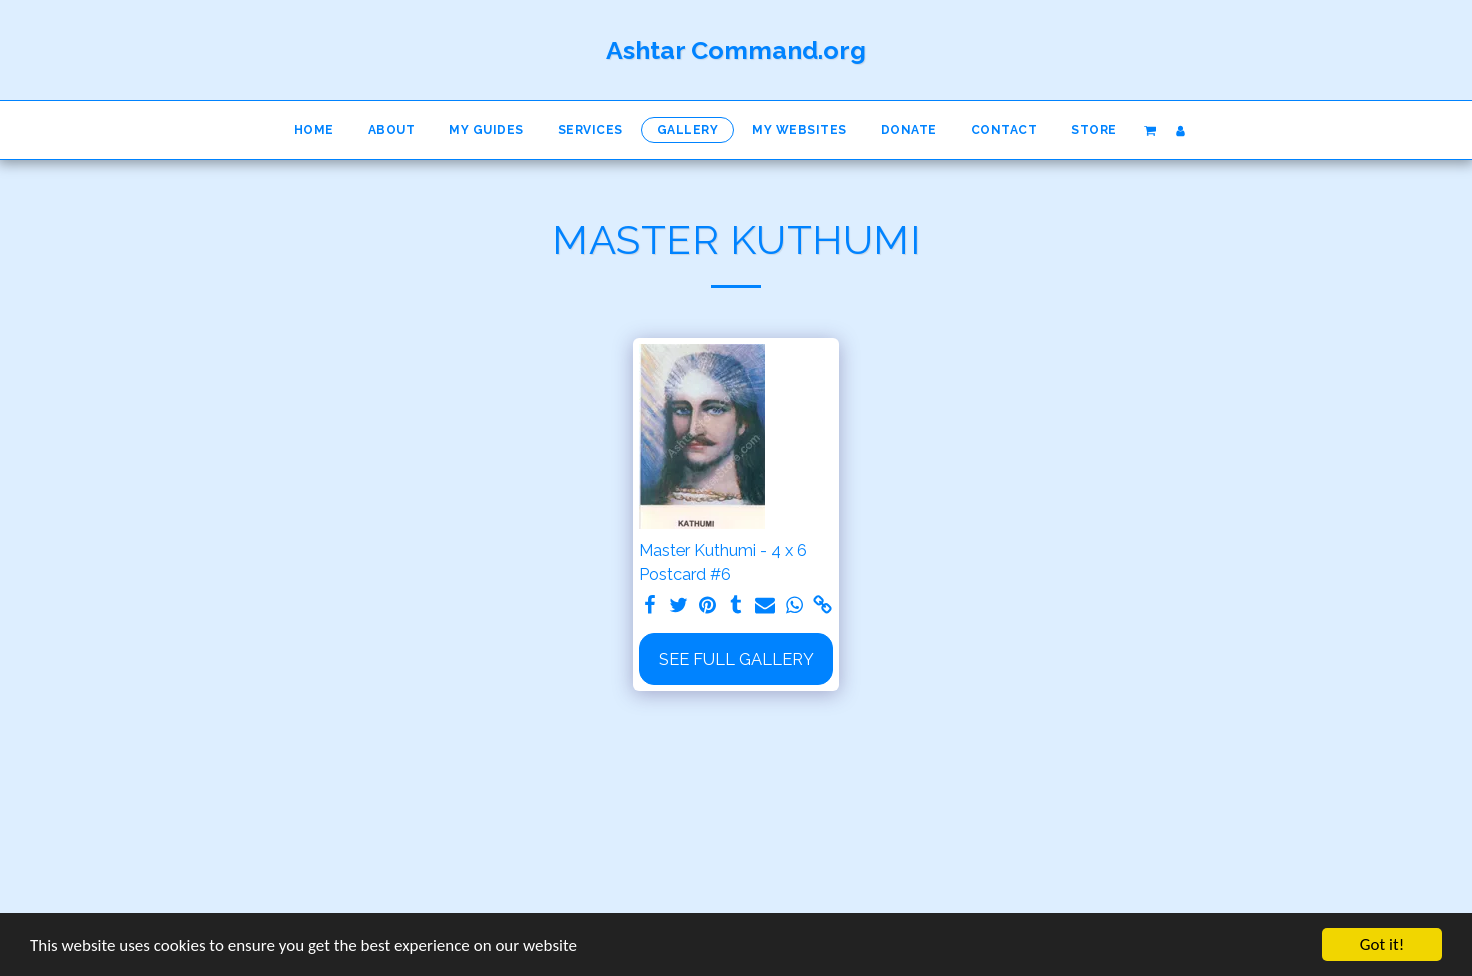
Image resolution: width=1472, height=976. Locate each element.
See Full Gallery (736, 659)
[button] (1149, 130)
